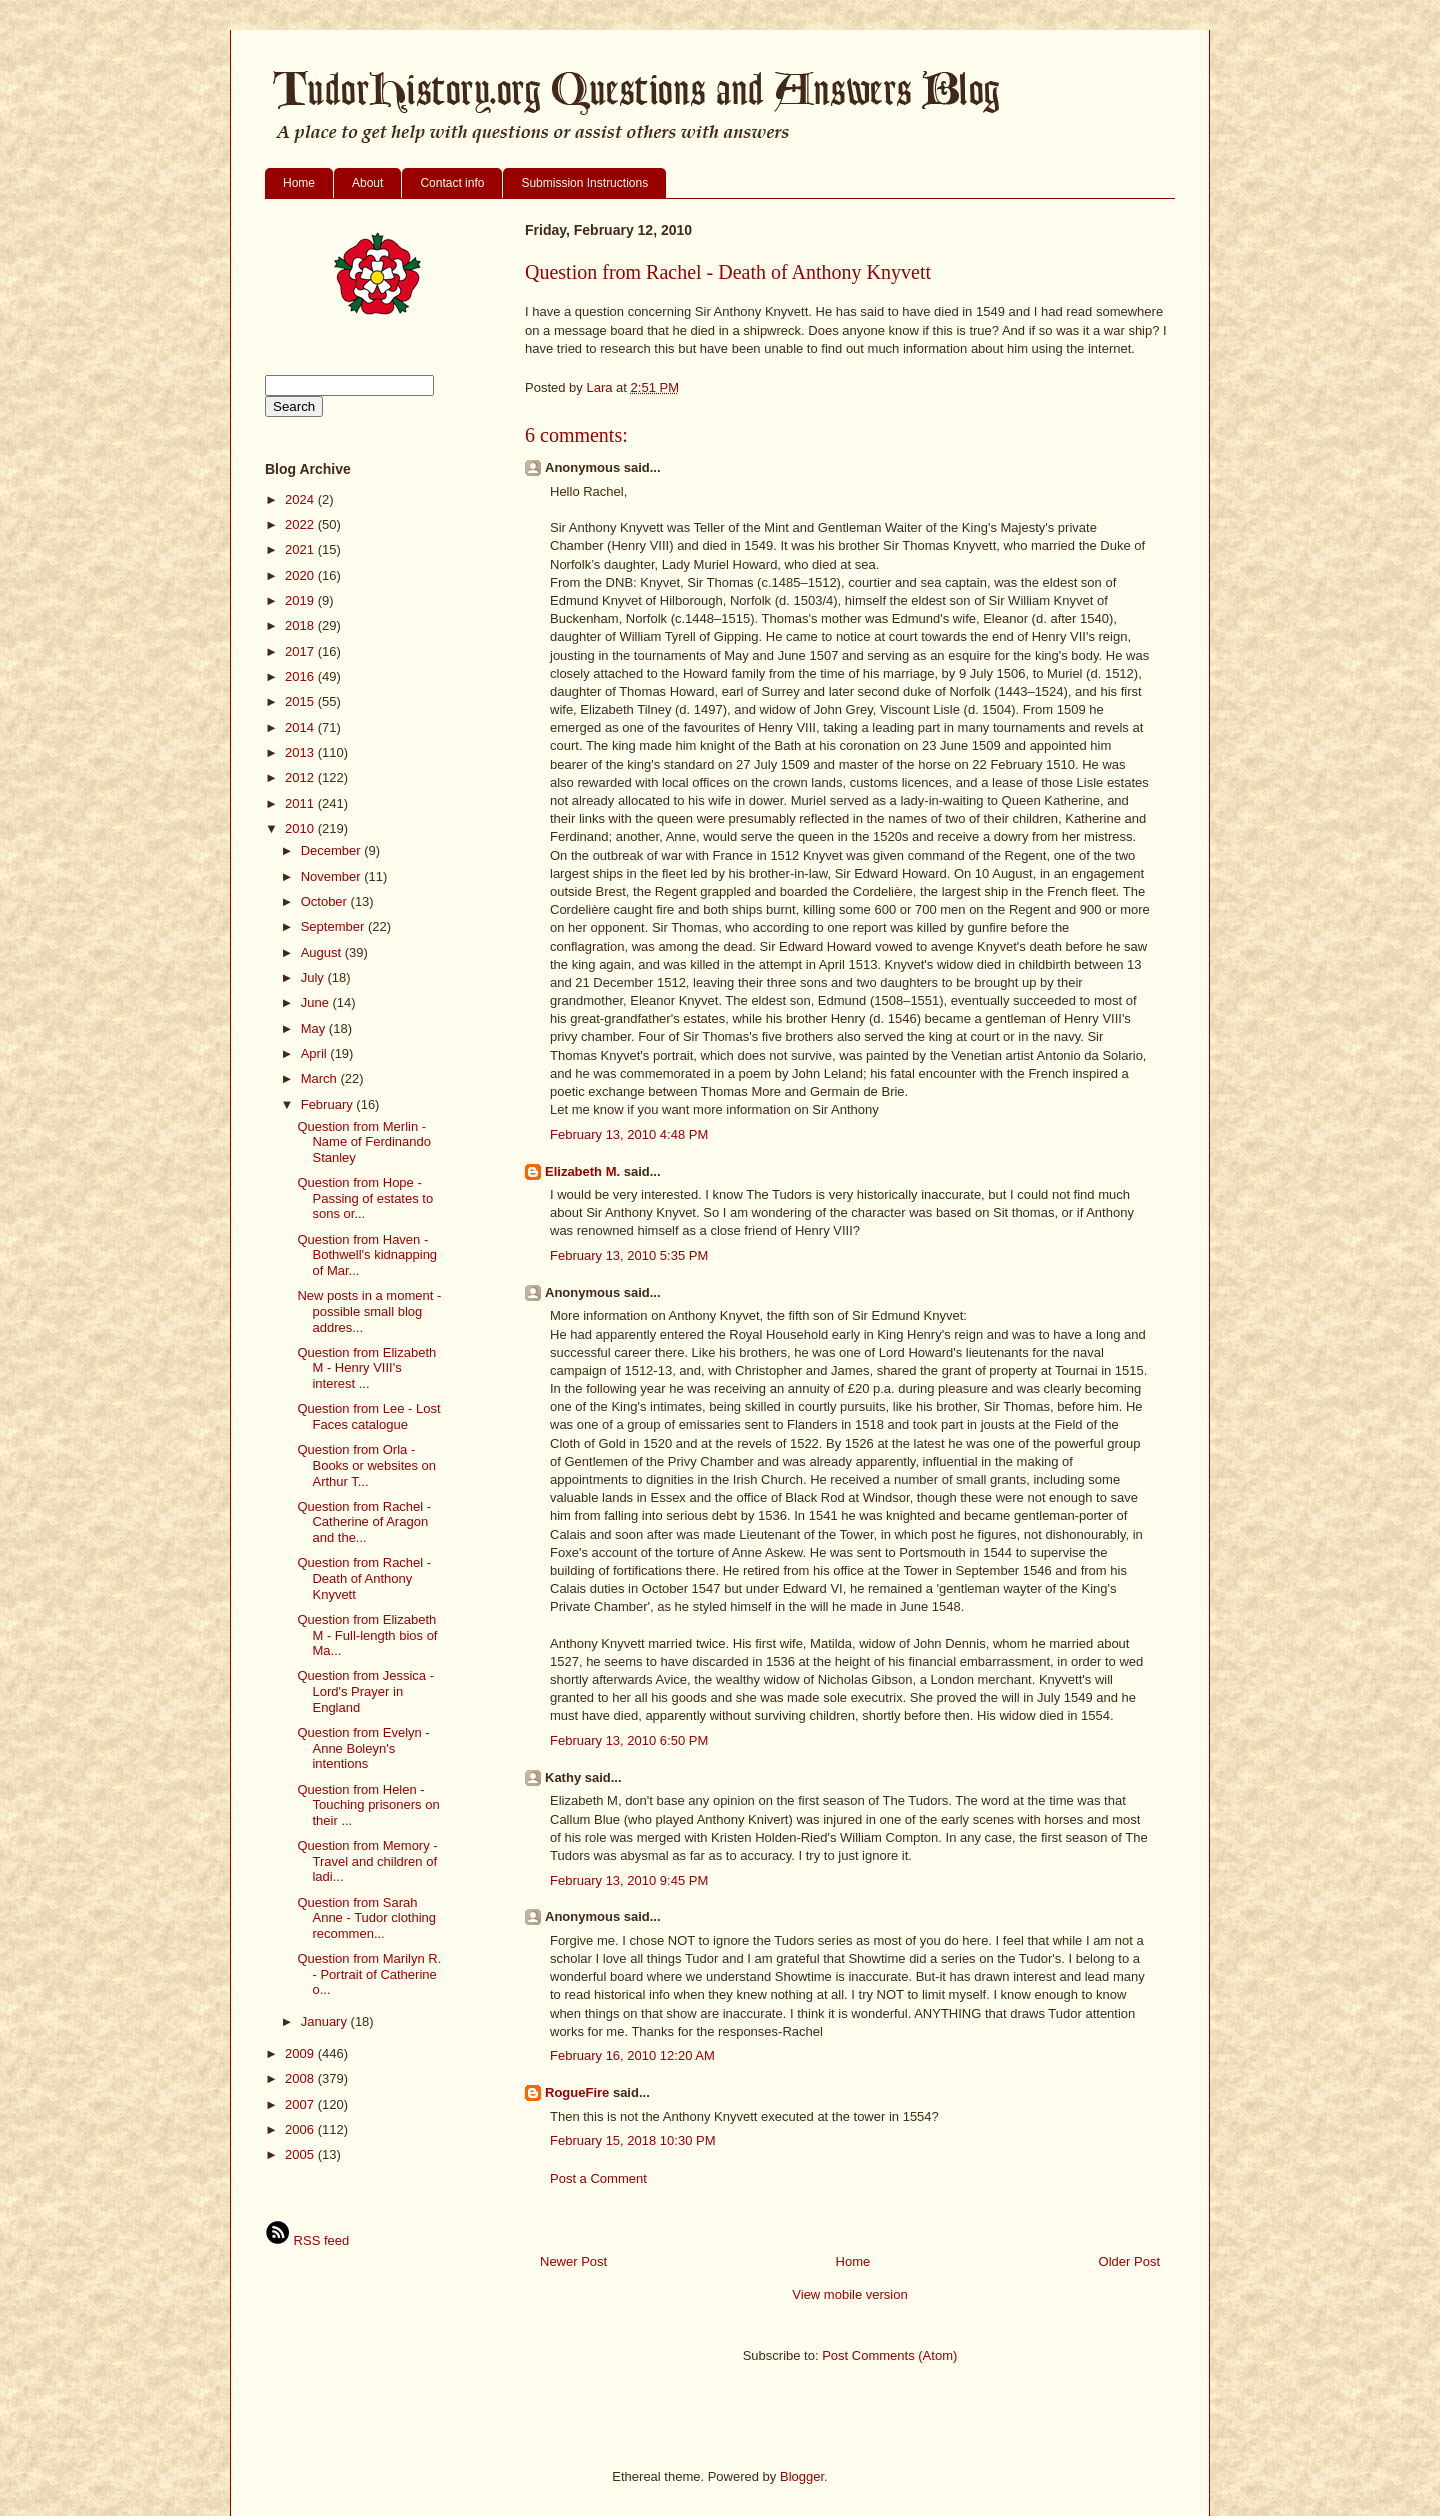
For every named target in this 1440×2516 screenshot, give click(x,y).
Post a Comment (598, 2178)
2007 (301, 2104)
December (333, 850)
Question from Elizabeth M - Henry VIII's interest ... (366, 1368)
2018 (301, 625)
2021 (301, 549)
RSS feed (307, 2240)
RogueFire (577, 2092)
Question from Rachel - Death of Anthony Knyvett (364, 1578)
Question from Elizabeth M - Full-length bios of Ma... (367, 1635)
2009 (301, 2053)
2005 (301, 2154)
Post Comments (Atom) (889, 2355)
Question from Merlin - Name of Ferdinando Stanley (364, 1142)
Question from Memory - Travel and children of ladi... (367, 1861)
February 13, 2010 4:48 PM (629, 1134)
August (323, 952)
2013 (301, 752)
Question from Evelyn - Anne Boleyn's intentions (363, 1748)
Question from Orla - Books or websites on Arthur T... (366, 1465)
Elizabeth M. (582, 1171)
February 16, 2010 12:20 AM (632, 2055)
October (326, 901)
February (329, 1104)
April (316, 1053)
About (367, 183)
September (334, 926)
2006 (301, 2129)
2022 (301, 524)
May (315, 1028)
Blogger (802, 2476)
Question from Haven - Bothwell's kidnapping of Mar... (367, 1255)
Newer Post (573, 2261)
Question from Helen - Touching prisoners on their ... (368, 1805)
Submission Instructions (584, 183)
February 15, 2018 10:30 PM (633, 2140)
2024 (301, 499)
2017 (301, 651)
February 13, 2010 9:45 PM (629, 1880)
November (333, 876)
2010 (301, 828)
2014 (301, 727)
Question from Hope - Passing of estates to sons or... (365, 1198)
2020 (301, 575)
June (317, 1002)
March (321, 1078)
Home (299, 183)
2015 (301, 701)
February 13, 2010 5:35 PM (629, 1255)
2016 (301, 676)
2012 (301, 777)
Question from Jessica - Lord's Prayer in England (365, 1691)
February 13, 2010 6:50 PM (629, 1740)
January (326, 2021)
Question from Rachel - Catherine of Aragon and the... (364, 1522)
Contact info (452, 183)
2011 (301, 803)
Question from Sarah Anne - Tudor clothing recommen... (366, 1918)
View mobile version (849, 2294)
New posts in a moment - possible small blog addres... (369, 1311)
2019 (301, 600)
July (314, 977)
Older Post (1129, 2261)
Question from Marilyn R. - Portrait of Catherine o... (369, 1974)
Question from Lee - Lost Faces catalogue (368, 1416)
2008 (301, 2078)
